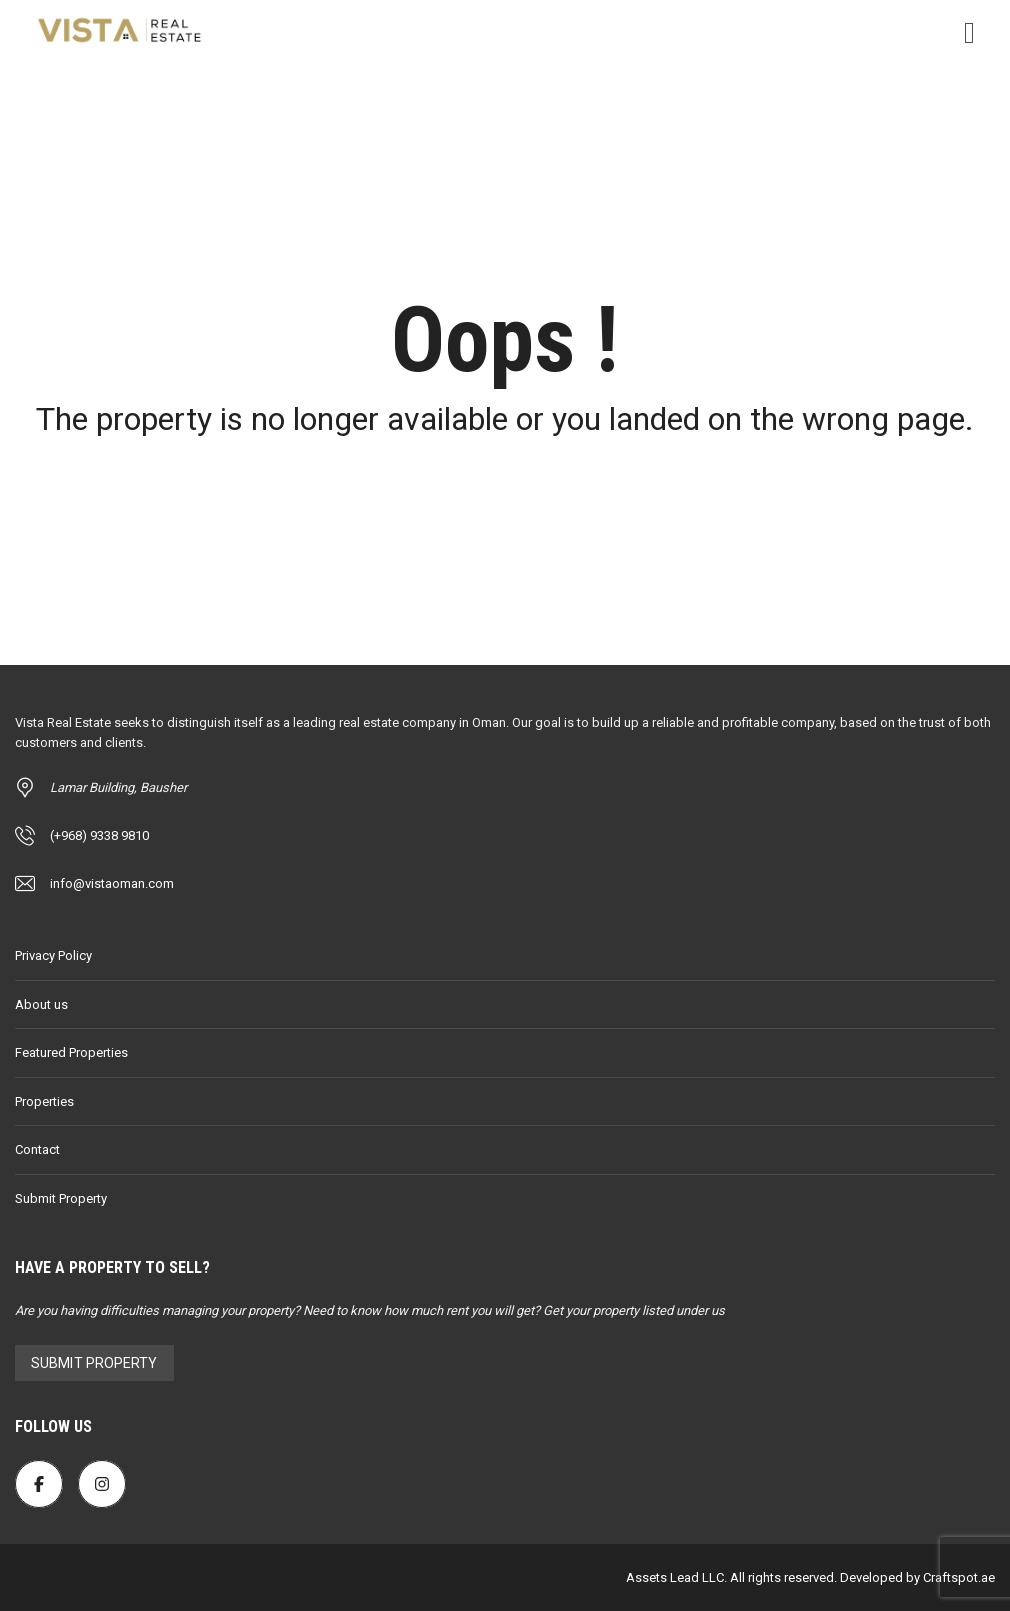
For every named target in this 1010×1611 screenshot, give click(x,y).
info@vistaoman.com (112, 883)
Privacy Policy (53, 955)
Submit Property (61, 1198)
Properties (44, 1101)
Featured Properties (71, 1052)
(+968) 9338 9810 (99, 835)
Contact (37, 1149)
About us (41, 1004)
